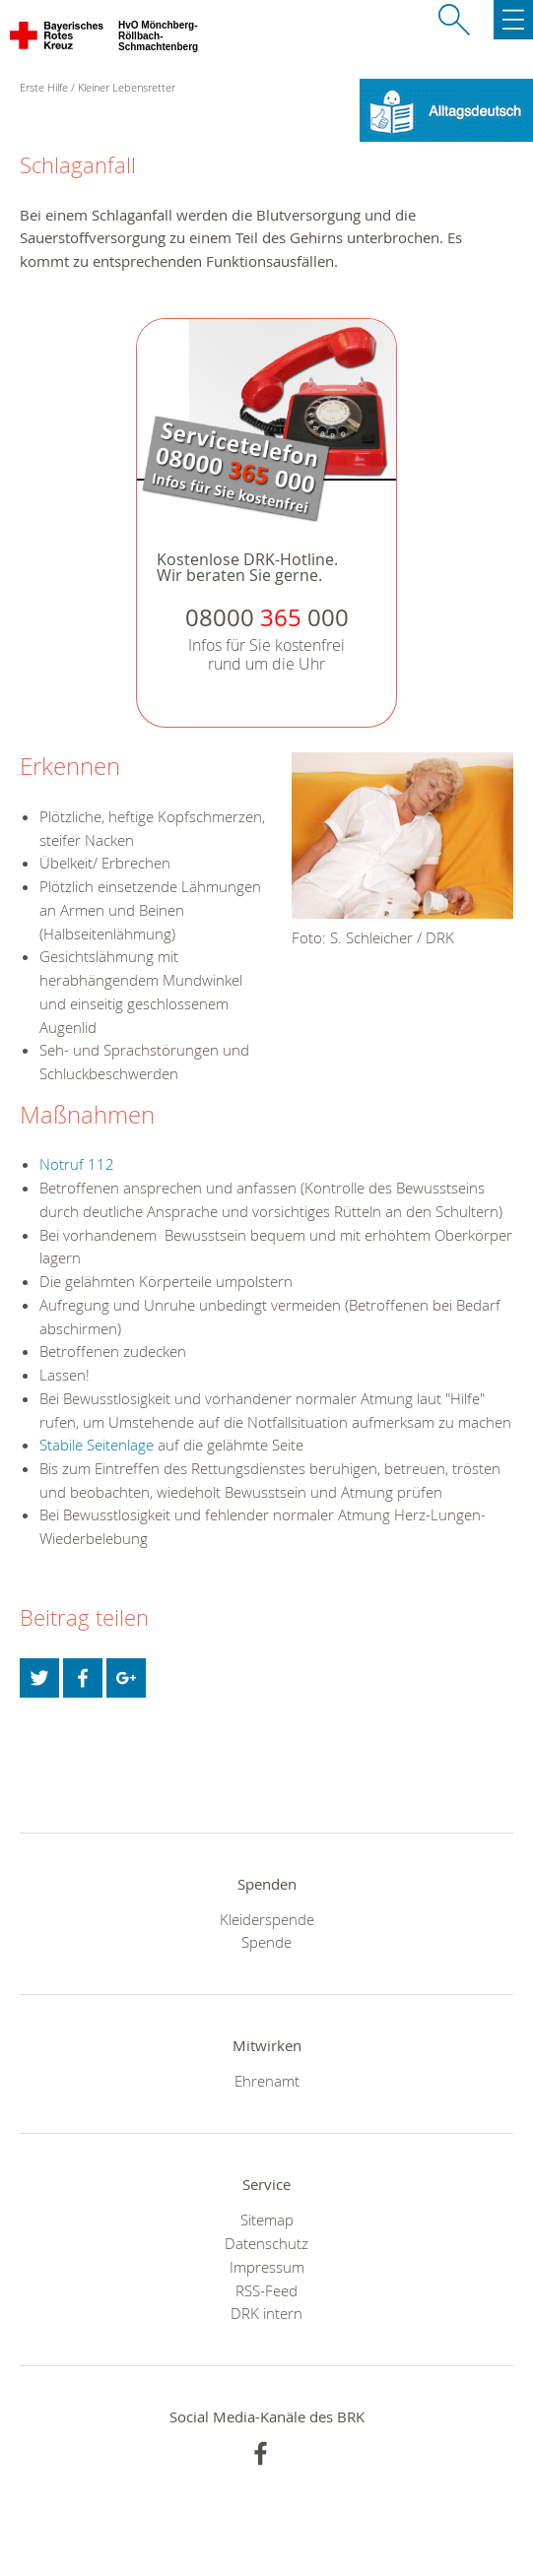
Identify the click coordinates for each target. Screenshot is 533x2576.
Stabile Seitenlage (96, 1444)
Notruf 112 (76, 1164)
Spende (266, 1942)
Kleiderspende (267, 1919)
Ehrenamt (267, 2081)
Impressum (267, 2267)
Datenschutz (266, 2243)
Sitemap (267, 2219)
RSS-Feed (266, 2290)
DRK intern (266, 2313)
